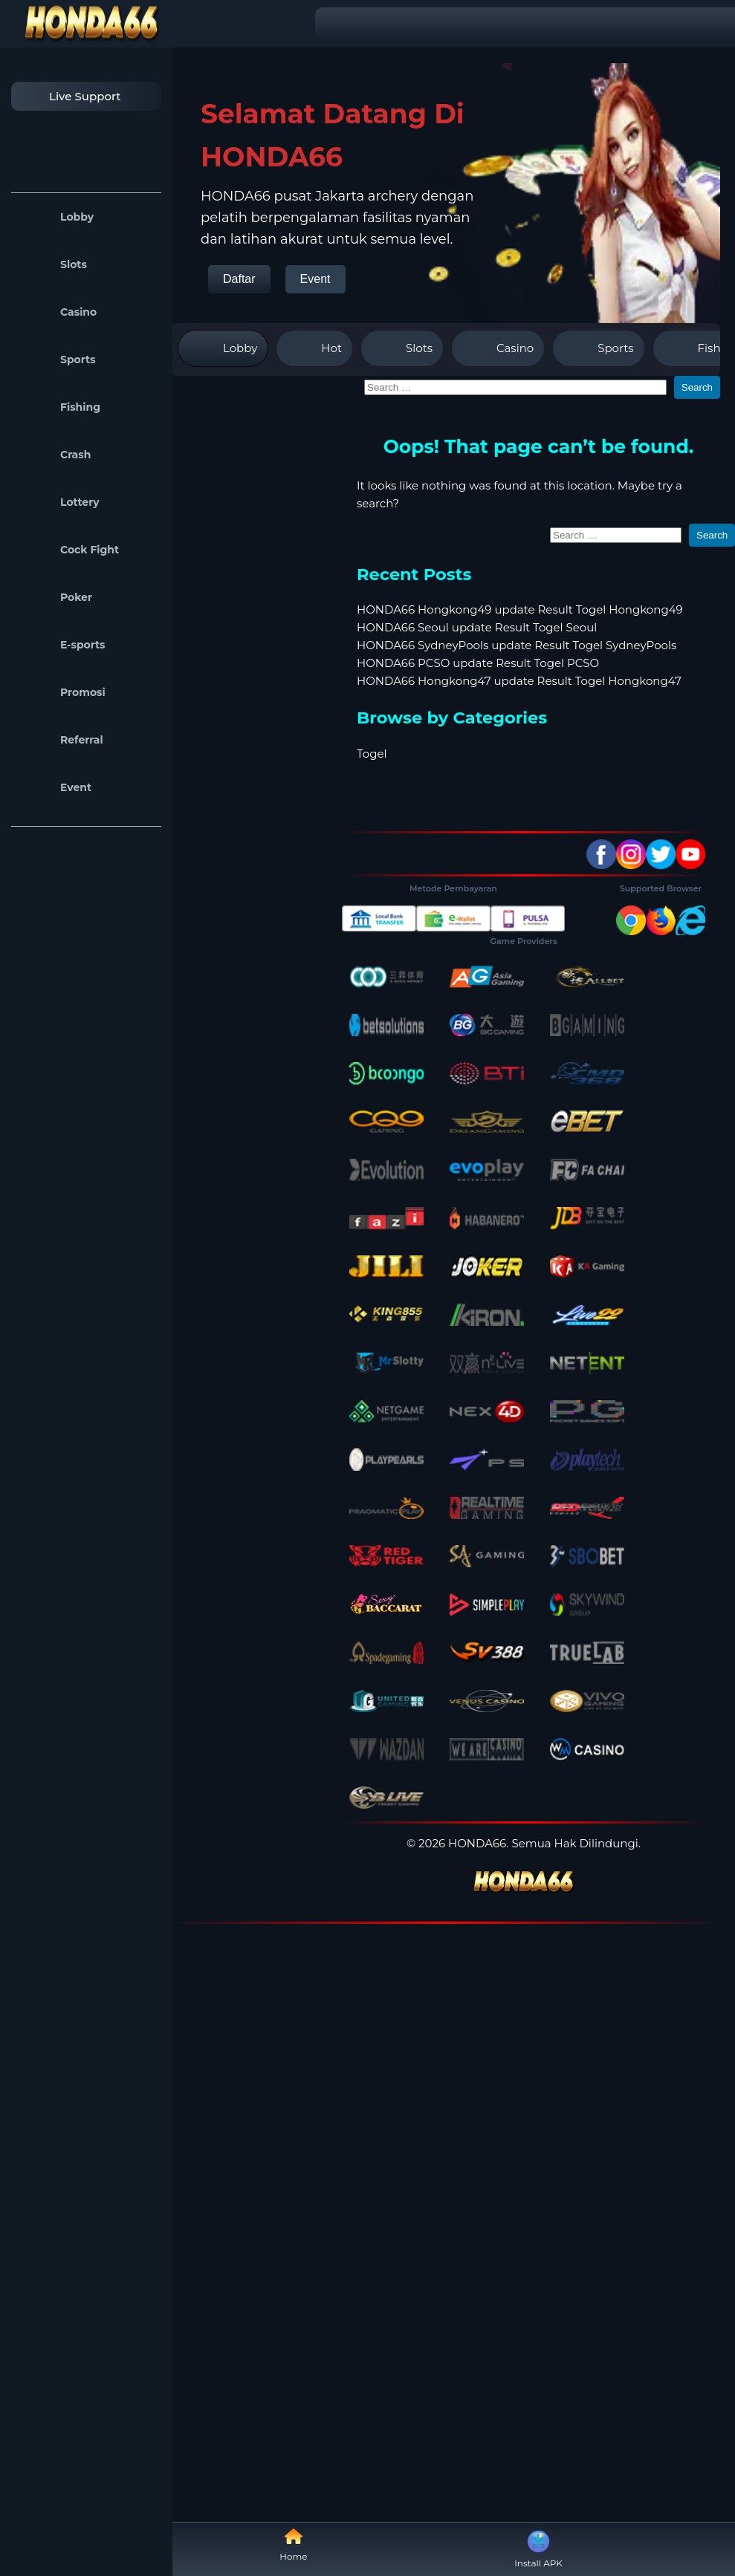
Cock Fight (69, 549)
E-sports (62, 644)
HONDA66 (477, 1843)
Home (293, 2544)
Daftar (239, 279)
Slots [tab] (402, 348)
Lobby (56, 216)
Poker (55, 597)
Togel (372, 754)
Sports (57, 359)
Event (55, 787)
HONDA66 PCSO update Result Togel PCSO (478, 663)
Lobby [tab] (223, 348)
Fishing (59, 407)
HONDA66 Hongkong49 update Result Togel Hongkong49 (520, 609)
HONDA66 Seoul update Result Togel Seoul (477, 627)
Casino (58, 312)
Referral (61, 739)
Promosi (62, 692)
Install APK (538, 2548)
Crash (55, 454)
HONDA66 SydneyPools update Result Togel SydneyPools (516, 645)
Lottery (59, 502)
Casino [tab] (498, 348)
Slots (53, 264)
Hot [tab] (314, 348)
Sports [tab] (598, 348)
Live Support (70, 96)
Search (697, 387)
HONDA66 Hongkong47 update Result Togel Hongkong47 (519, 681)
